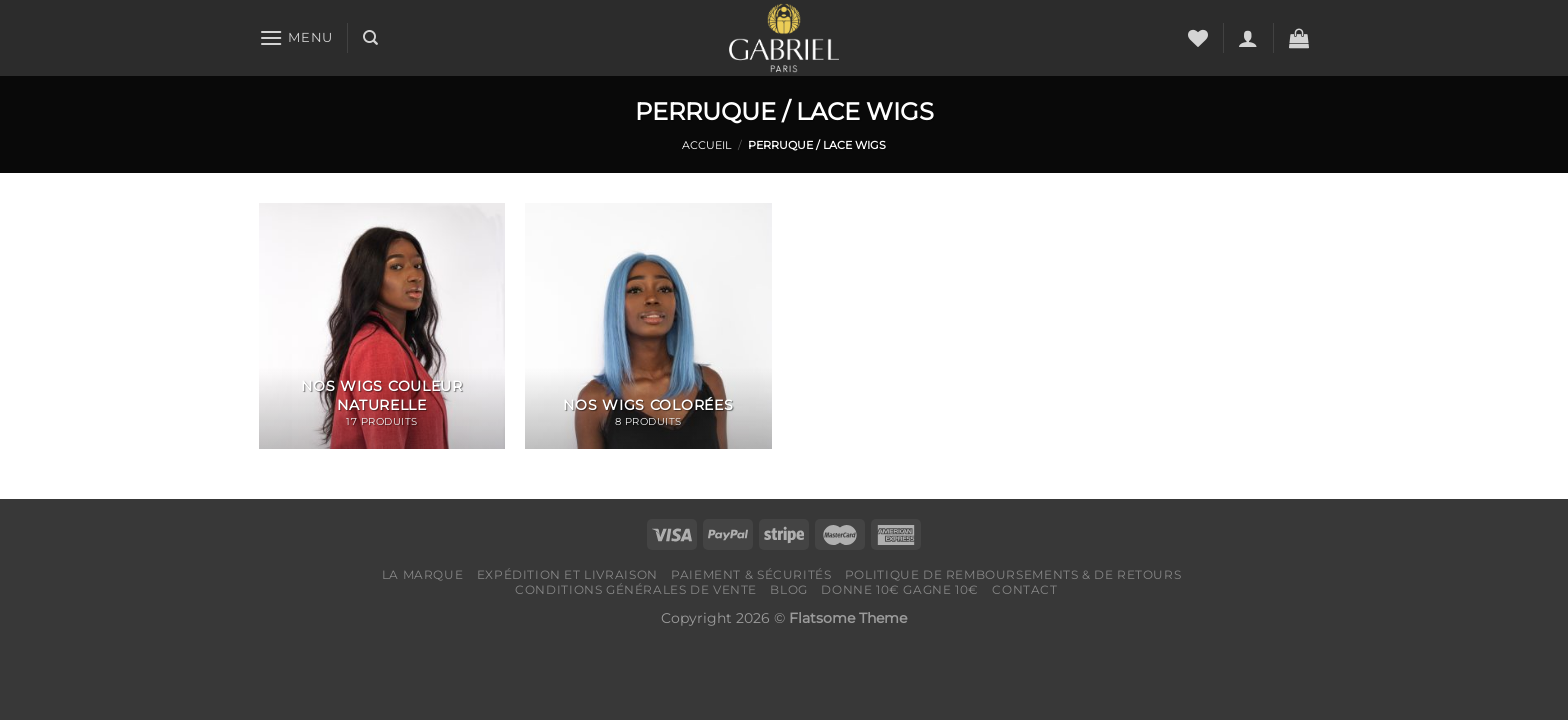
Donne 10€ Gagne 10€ (900, 589)
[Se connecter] (1248, 38)
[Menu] (296, 37)
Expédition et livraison (567, 574)
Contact (1024, 589)
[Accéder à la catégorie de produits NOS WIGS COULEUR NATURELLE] (382, 326)
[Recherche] (370, 38)
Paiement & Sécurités (751, 574)
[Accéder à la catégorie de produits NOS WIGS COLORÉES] (648, 326)
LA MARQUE (423, 574)
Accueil (706, 145)
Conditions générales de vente (636, 589)
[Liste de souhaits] (1198, 38)
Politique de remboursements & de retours (1013, 574)
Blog (788, 589)
